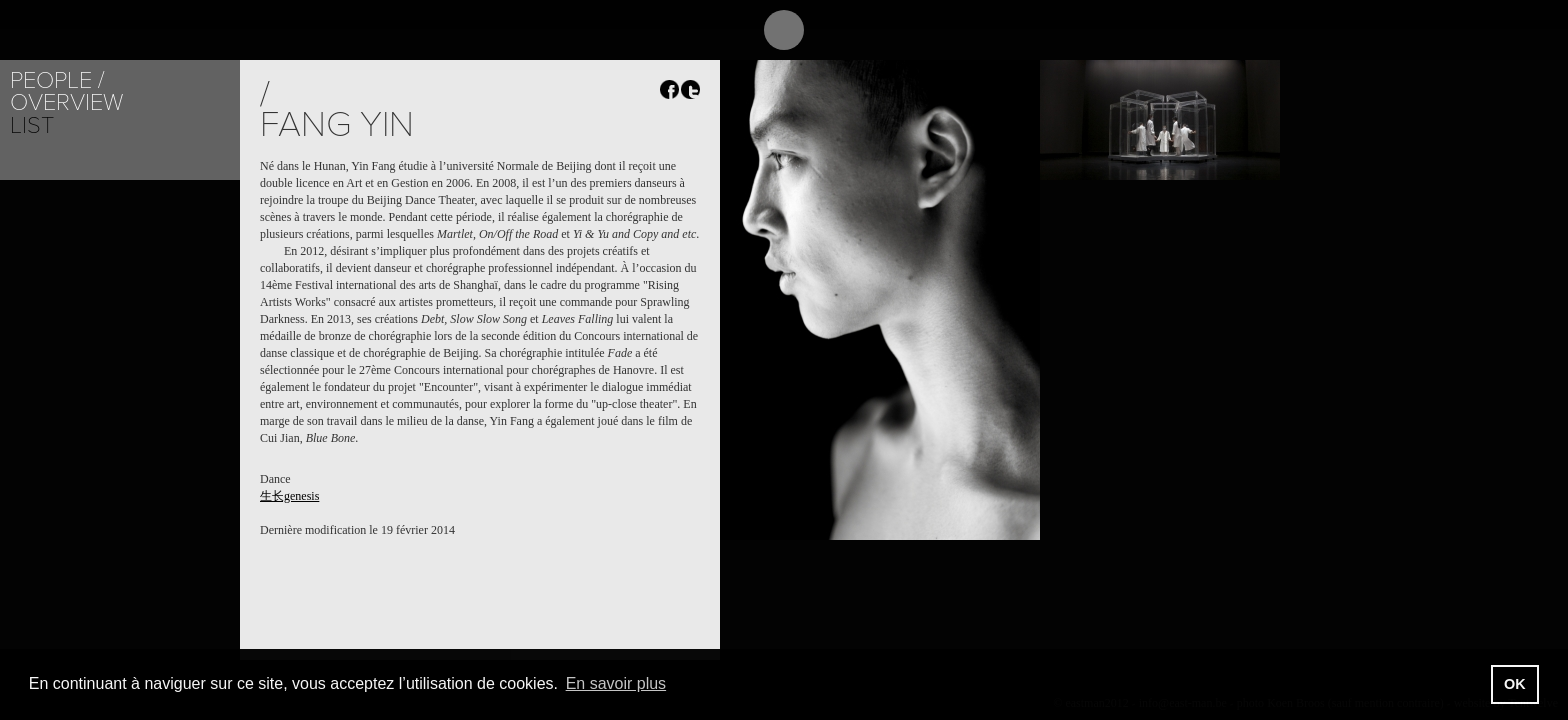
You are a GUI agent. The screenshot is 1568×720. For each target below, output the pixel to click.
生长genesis (289, 496)
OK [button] (1515, 684)
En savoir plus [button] (616, 683)
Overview (66, 102)
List (32, 125)
